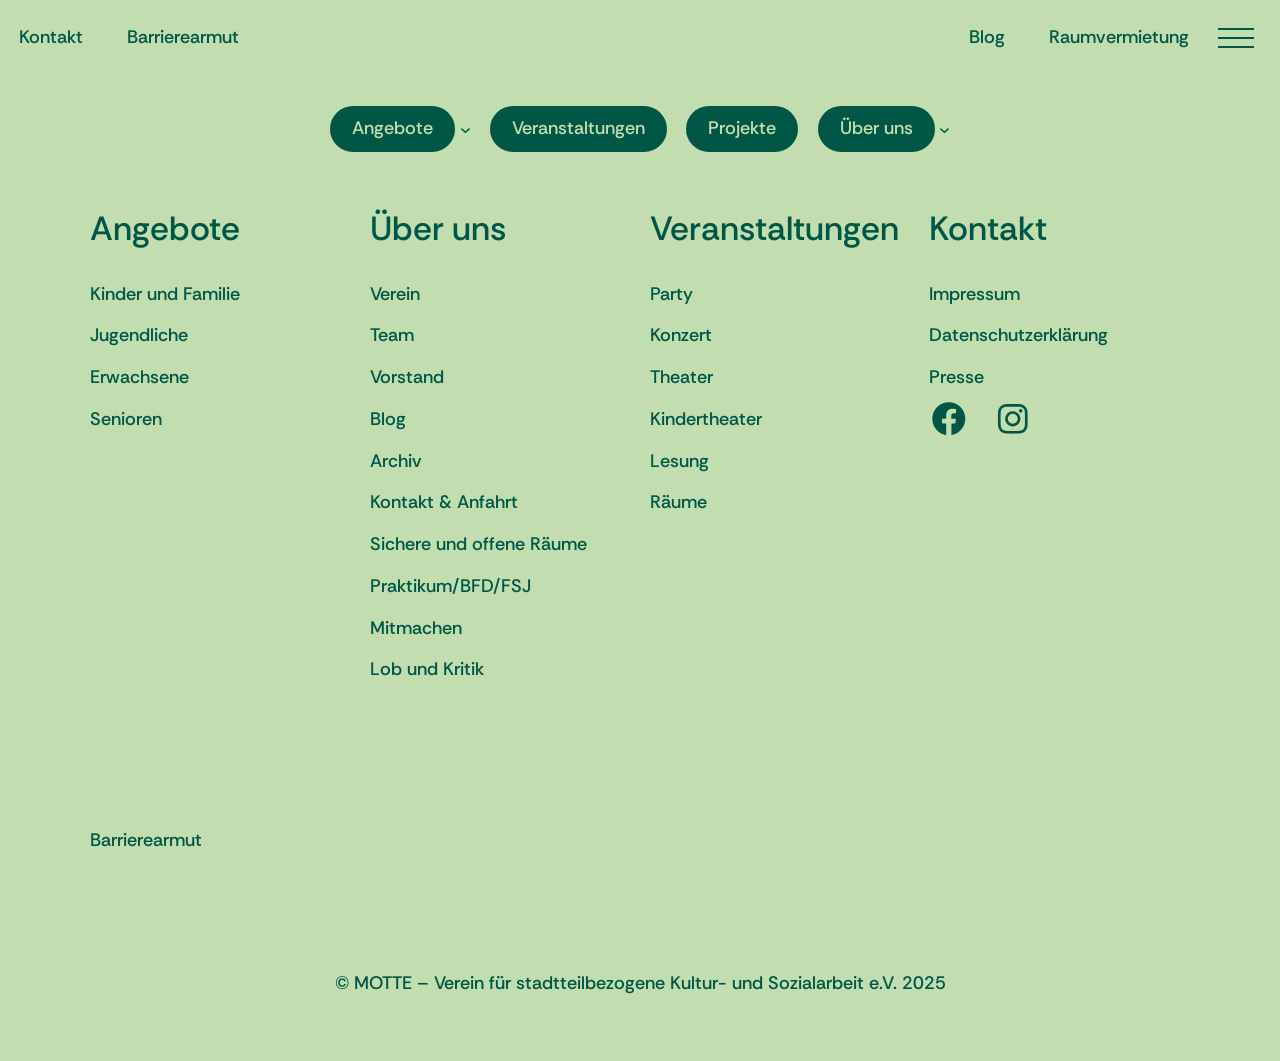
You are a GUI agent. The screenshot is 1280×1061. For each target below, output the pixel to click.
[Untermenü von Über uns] (944, 128)
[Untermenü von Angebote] (465, 128)
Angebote (165, 228)
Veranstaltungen (774, 228)
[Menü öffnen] (1236, 38)
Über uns (438, 228)
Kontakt (988, 228)
